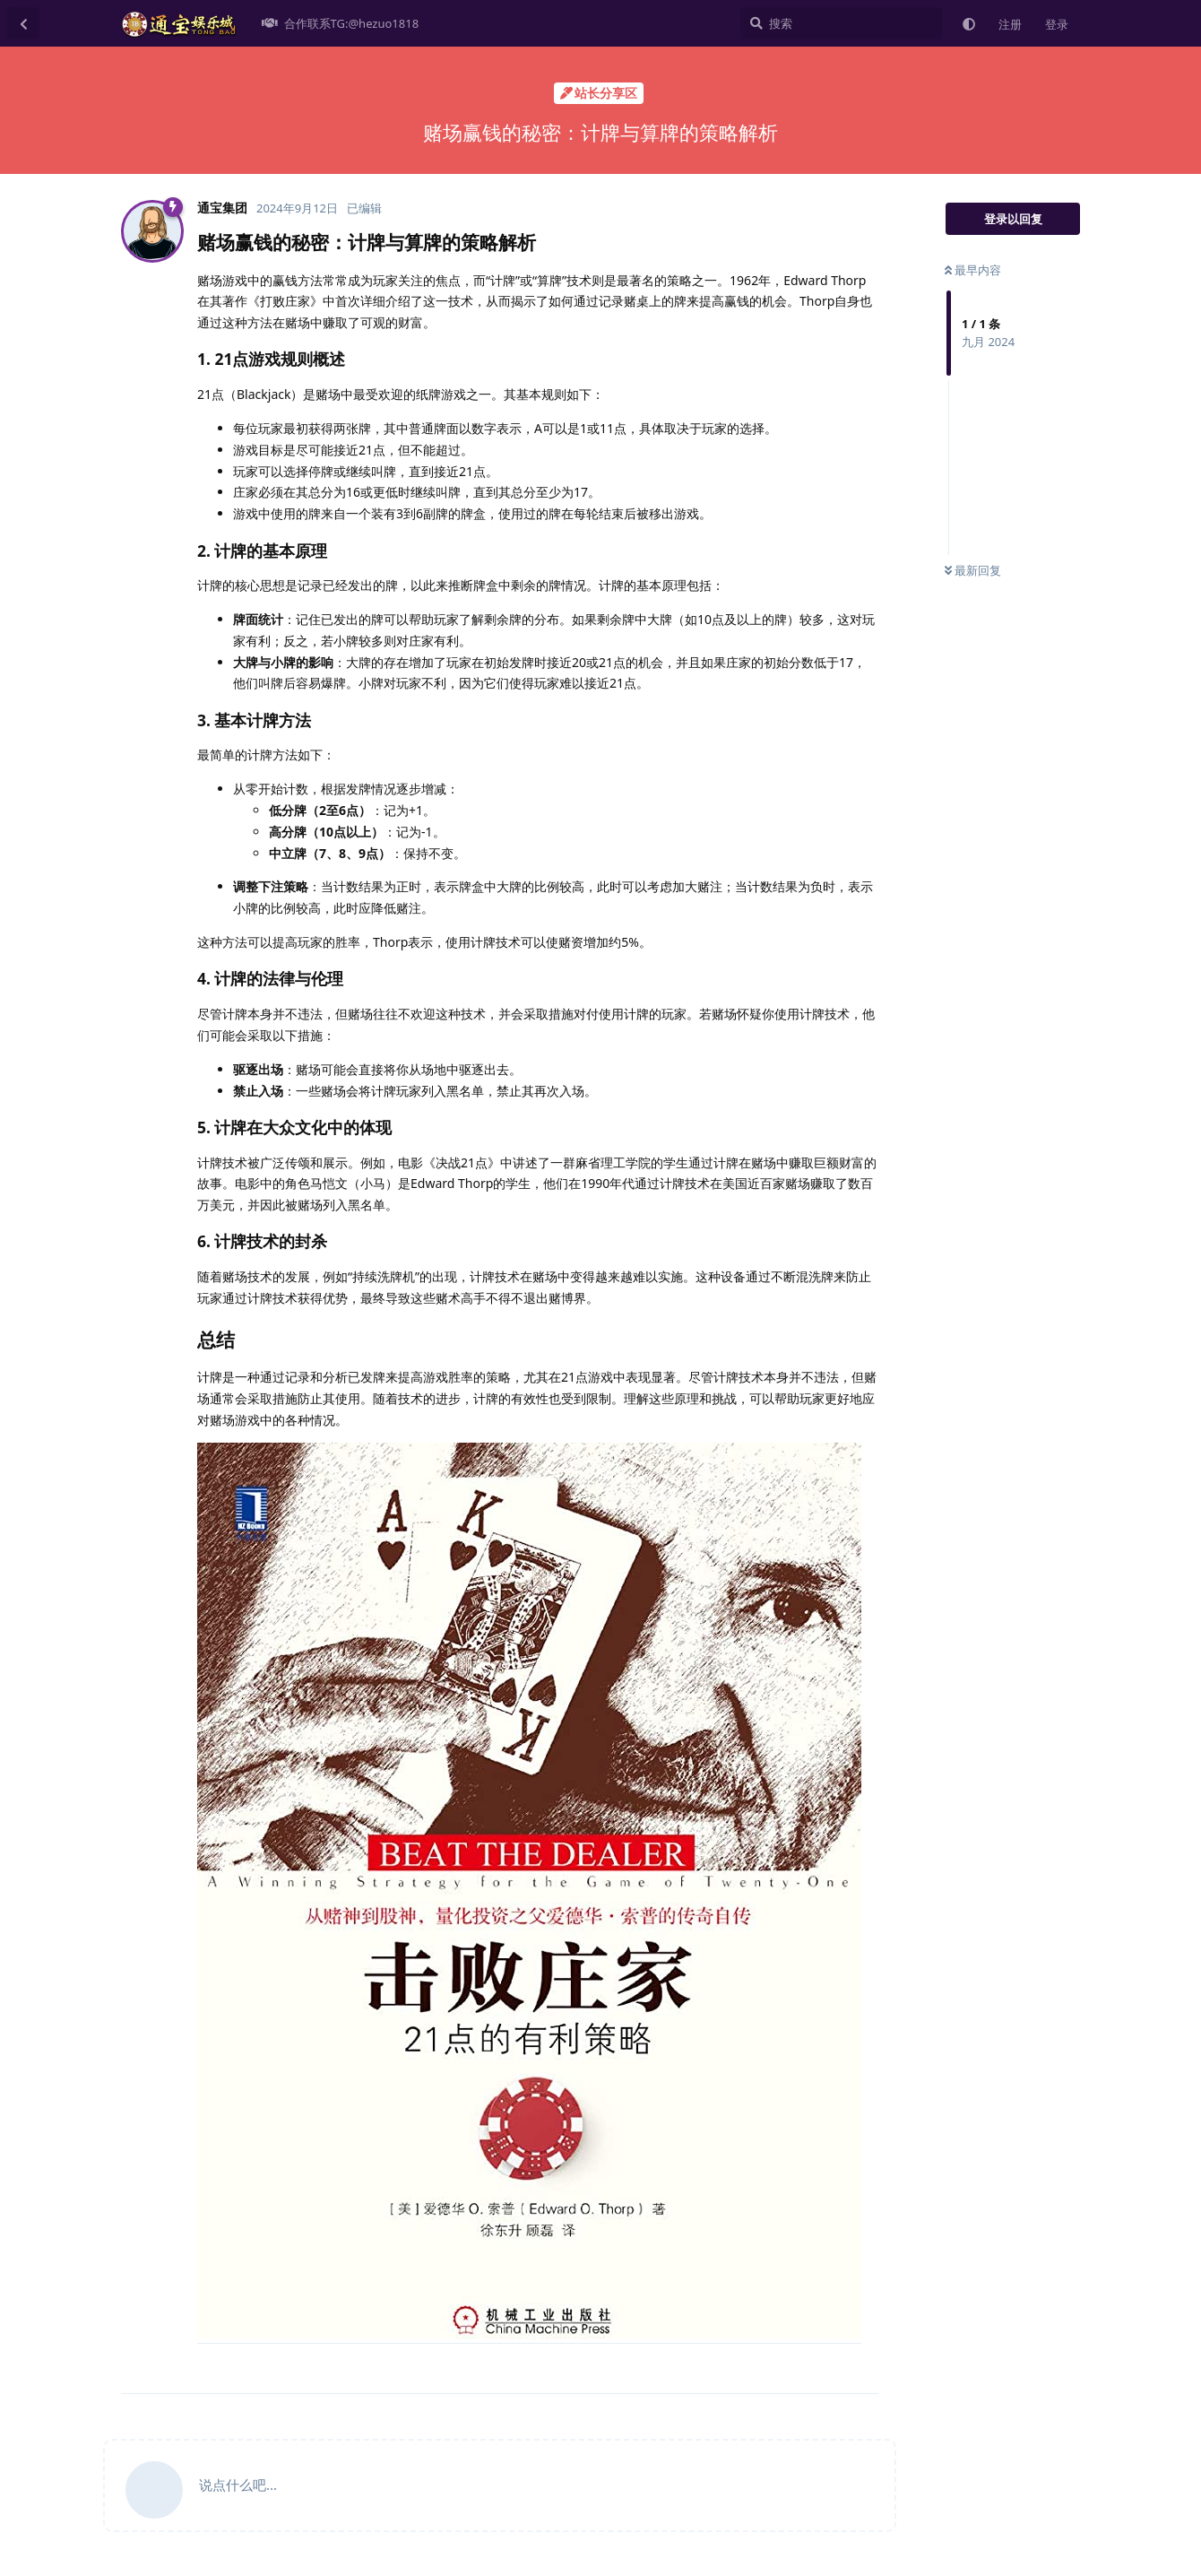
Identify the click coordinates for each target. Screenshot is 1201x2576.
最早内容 (973, 270)
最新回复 (973, 570)
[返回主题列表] (23, 23)
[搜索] (841, 23)
